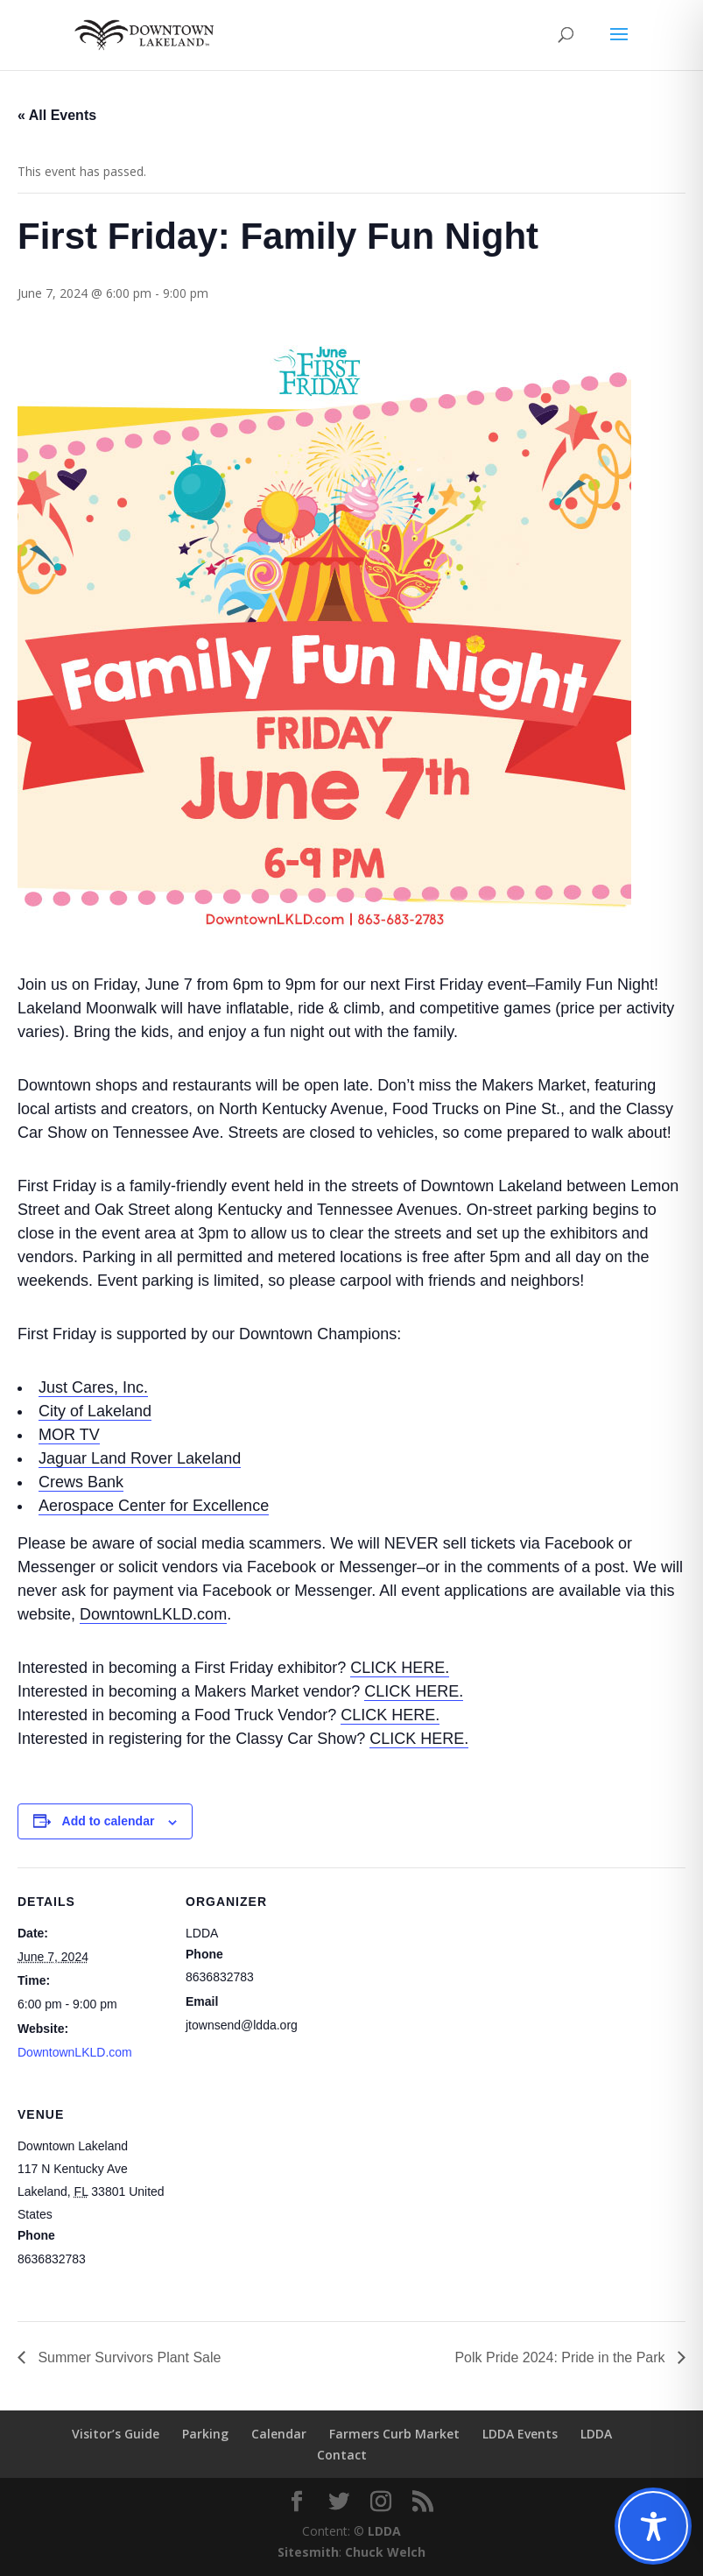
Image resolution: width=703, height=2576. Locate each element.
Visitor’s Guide (115, 2433)
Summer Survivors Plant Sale (127, 2357)
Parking (205, 2433)
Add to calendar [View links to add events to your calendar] (108, 1821)
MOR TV (69, 1434)
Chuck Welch (385, 2552)
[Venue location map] (278, 2200)
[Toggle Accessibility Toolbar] (653, 2526)
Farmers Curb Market (394, 2433)
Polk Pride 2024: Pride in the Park (561, 2357)
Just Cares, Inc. (93, 1387)
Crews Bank (81, 1482)
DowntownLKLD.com (153, 1614)
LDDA (596, 2433)
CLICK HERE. (399, 1667)
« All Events (57, 115)
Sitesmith (308, 2552)
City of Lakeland (95, 1411)
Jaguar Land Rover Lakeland (140, 1458)
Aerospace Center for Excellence (154, 1505)
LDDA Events (520, 2433)
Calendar (278, 2433)
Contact (342, 2454)
